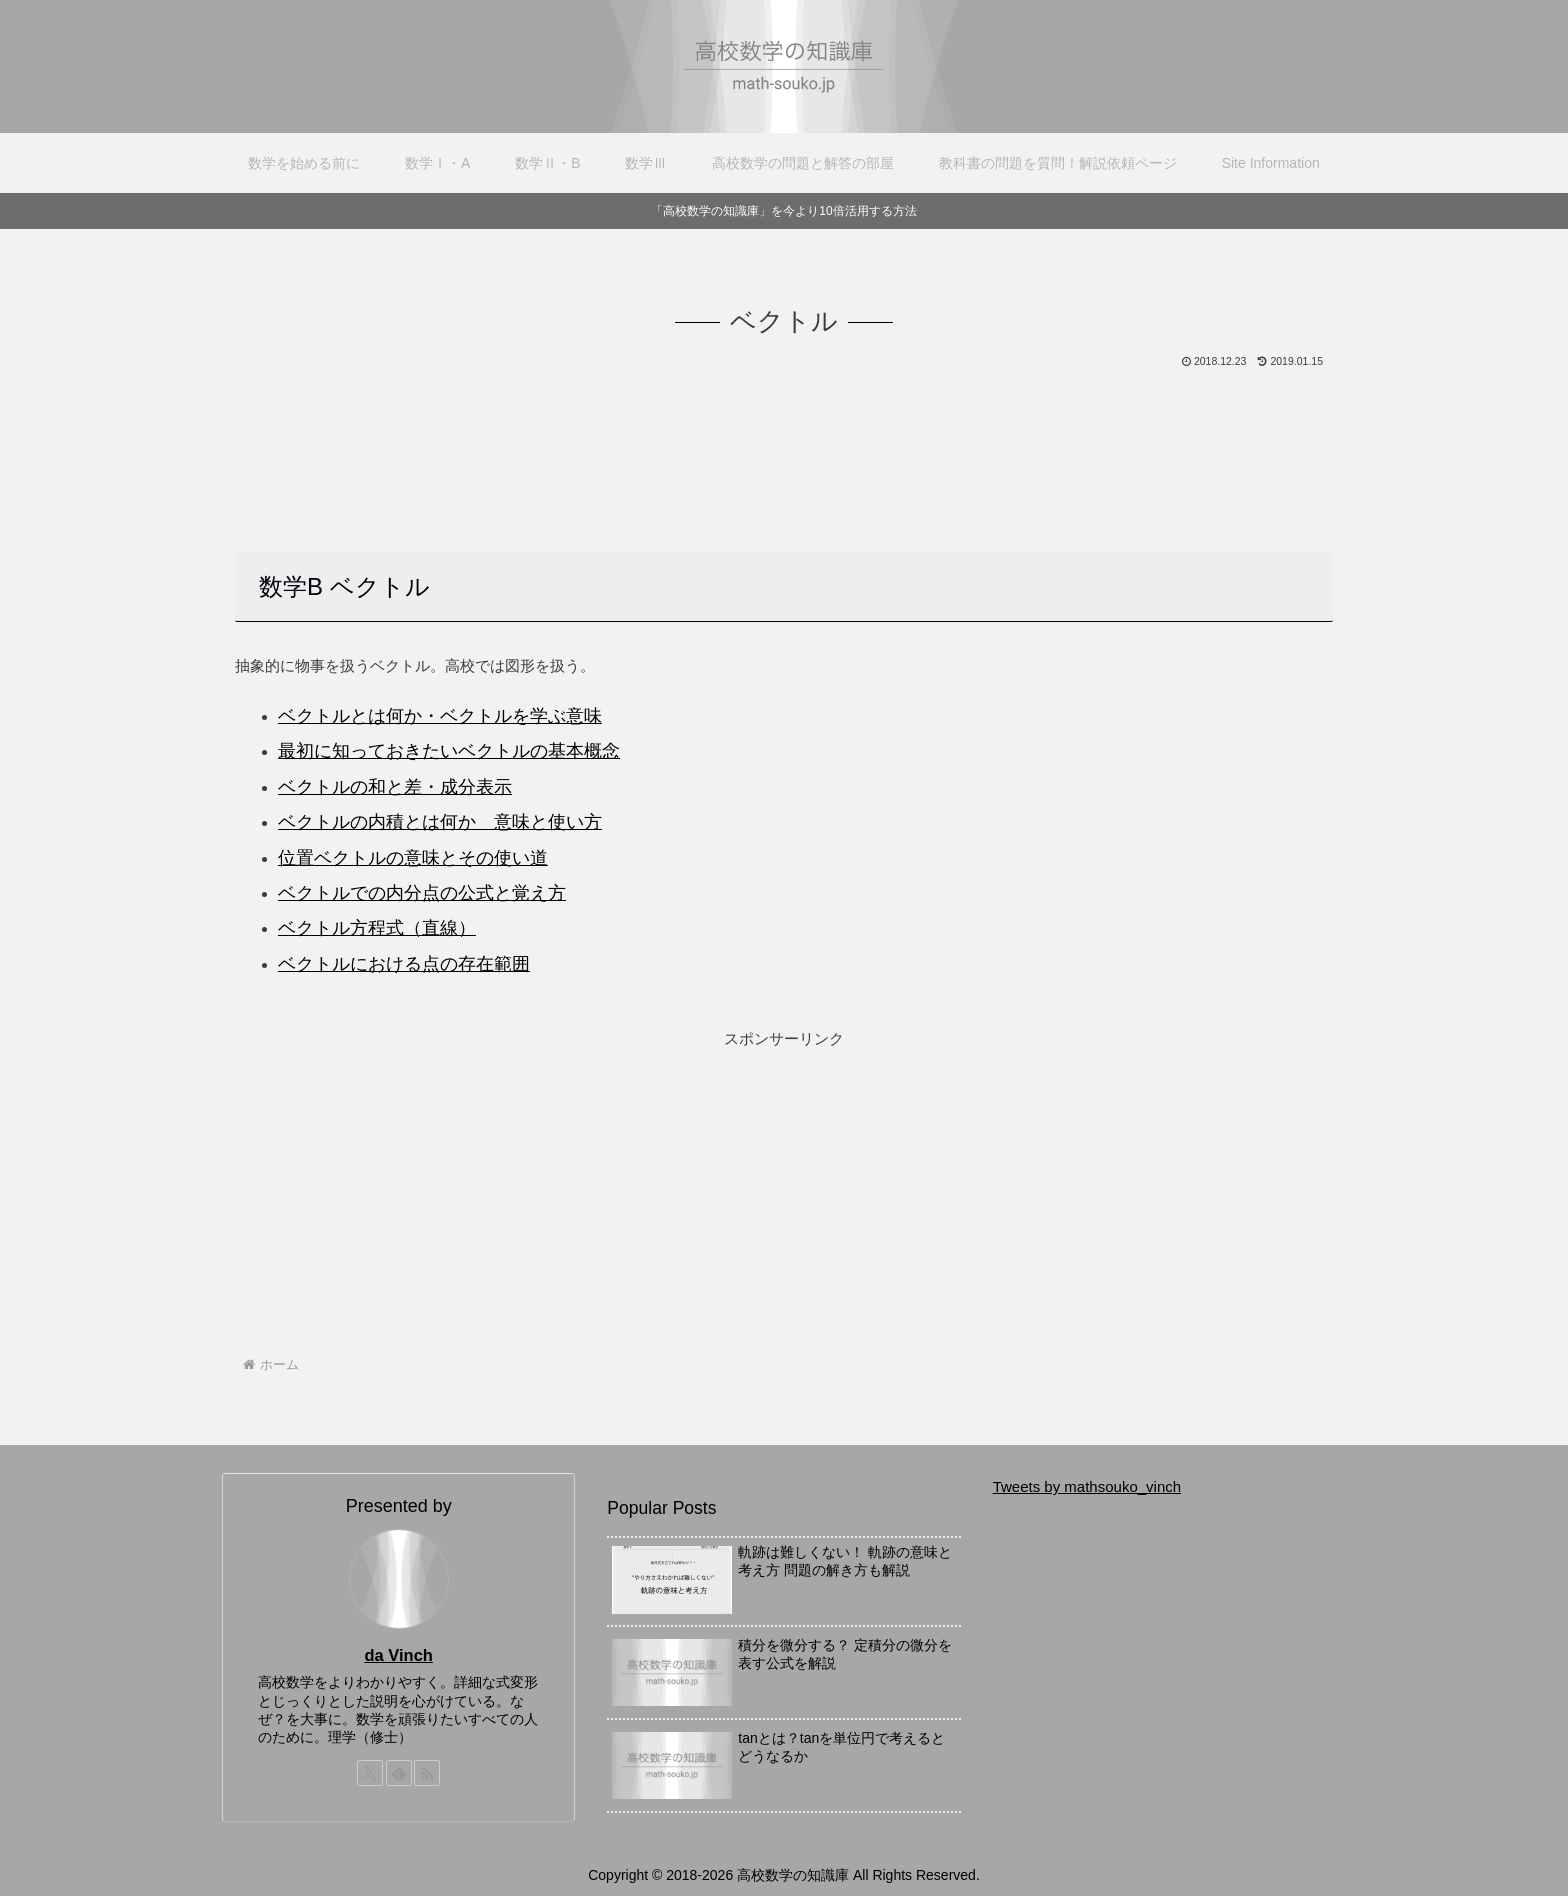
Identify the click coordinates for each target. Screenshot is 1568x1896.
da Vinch (398, 1655)
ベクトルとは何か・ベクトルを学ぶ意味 (440, 716)
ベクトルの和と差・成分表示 (395, 787)
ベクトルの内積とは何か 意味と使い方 (440, 822)
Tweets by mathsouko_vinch (1087, 1486)
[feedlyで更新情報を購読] (399, 1773)
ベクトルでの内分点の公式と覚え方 (422, 893)
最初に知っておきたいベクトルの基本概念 (449, 751)
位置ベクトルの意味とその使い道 (413, 858)
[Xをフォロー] (370, 1773)
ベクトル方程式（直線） (377, 928)
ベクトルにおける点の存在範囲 (404, 964)
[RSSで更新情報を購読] (427, 1773)
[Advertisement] (784, 427)
